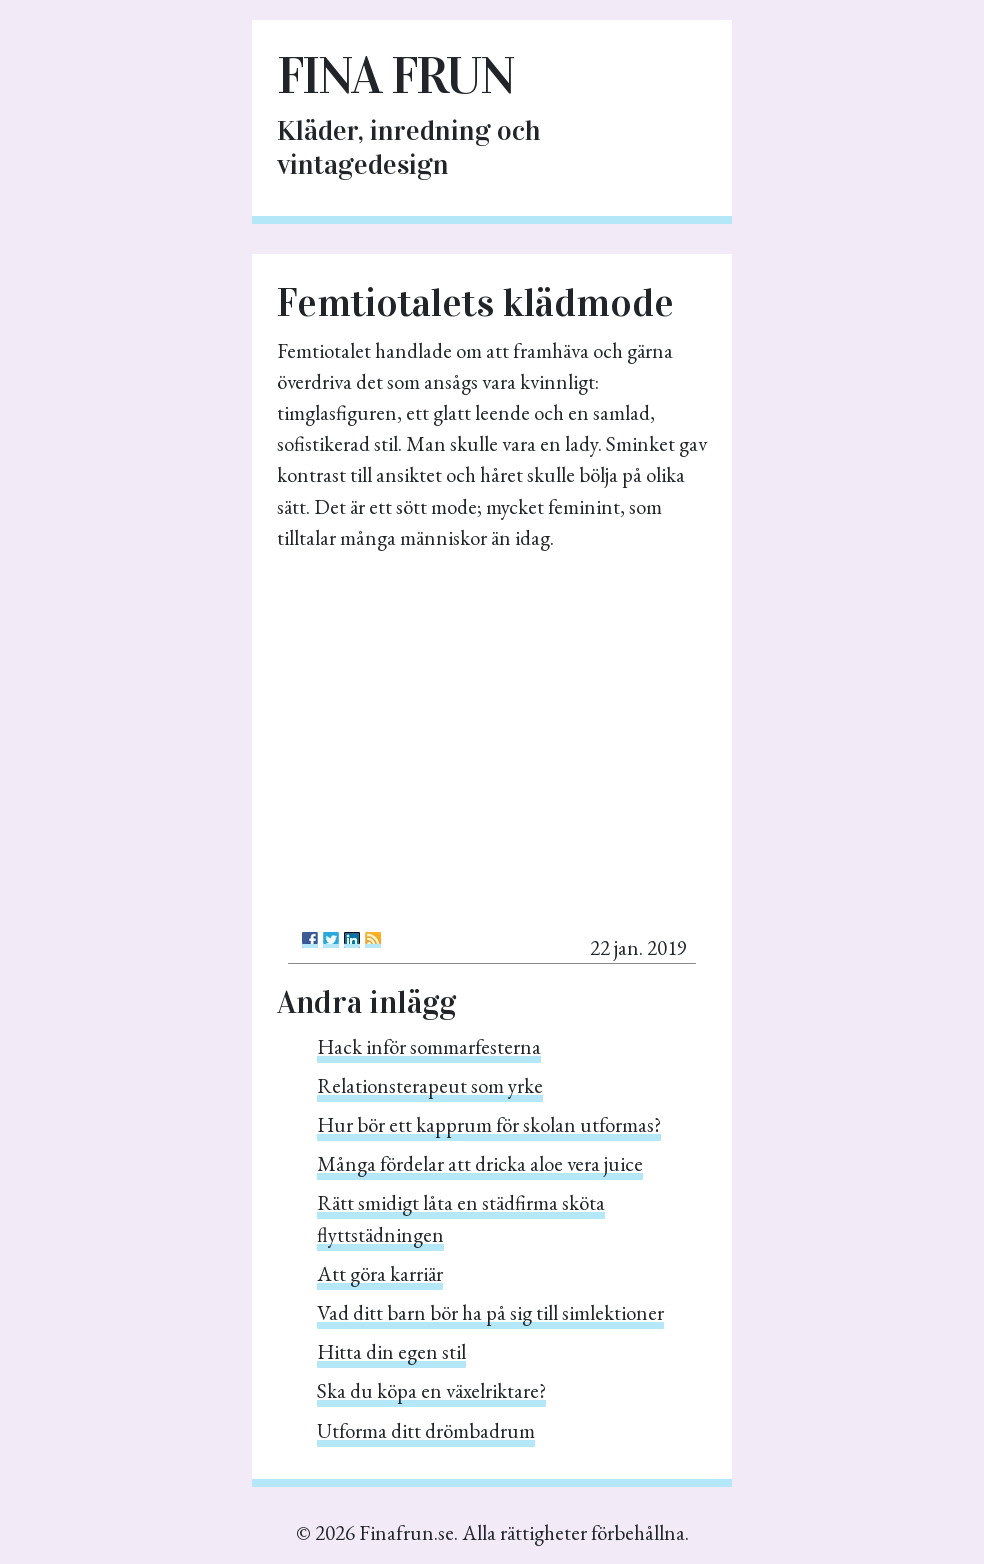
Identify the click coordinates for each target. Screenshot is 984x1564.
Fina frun (395, 75)
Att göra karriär (380, 1273)
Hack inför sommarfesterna (429, 1046)
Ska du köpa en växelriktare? (431, 1390)
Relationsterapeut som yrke (430, 1085)
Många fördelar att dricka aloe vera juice (480, 1163)
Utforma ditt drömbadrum (426, 1430)
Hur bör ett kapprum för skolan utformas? (489, 1124)
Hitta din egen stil (391, 1351)
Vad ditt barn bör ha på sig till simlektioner (490, 1312)
